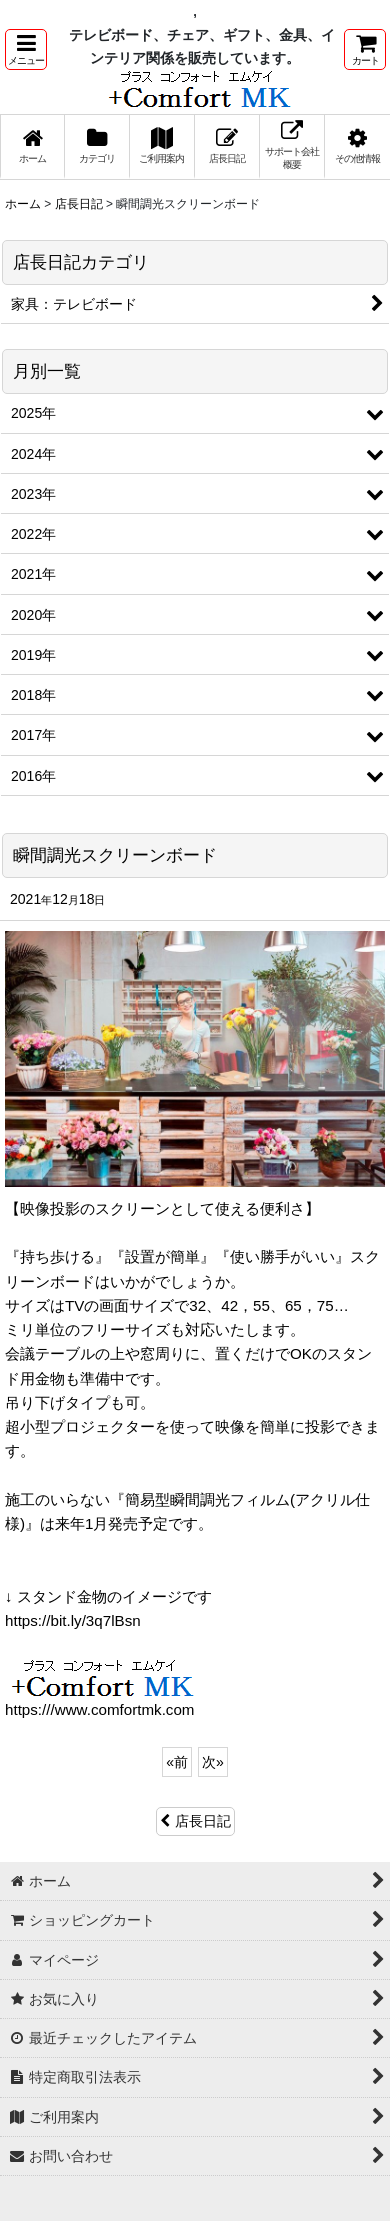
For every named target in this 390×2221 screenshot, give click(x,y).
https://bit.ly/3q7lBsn (73, 1620)
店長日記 (195, 1821)
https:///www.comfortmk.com (100, 1709)
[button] (26, 49)
